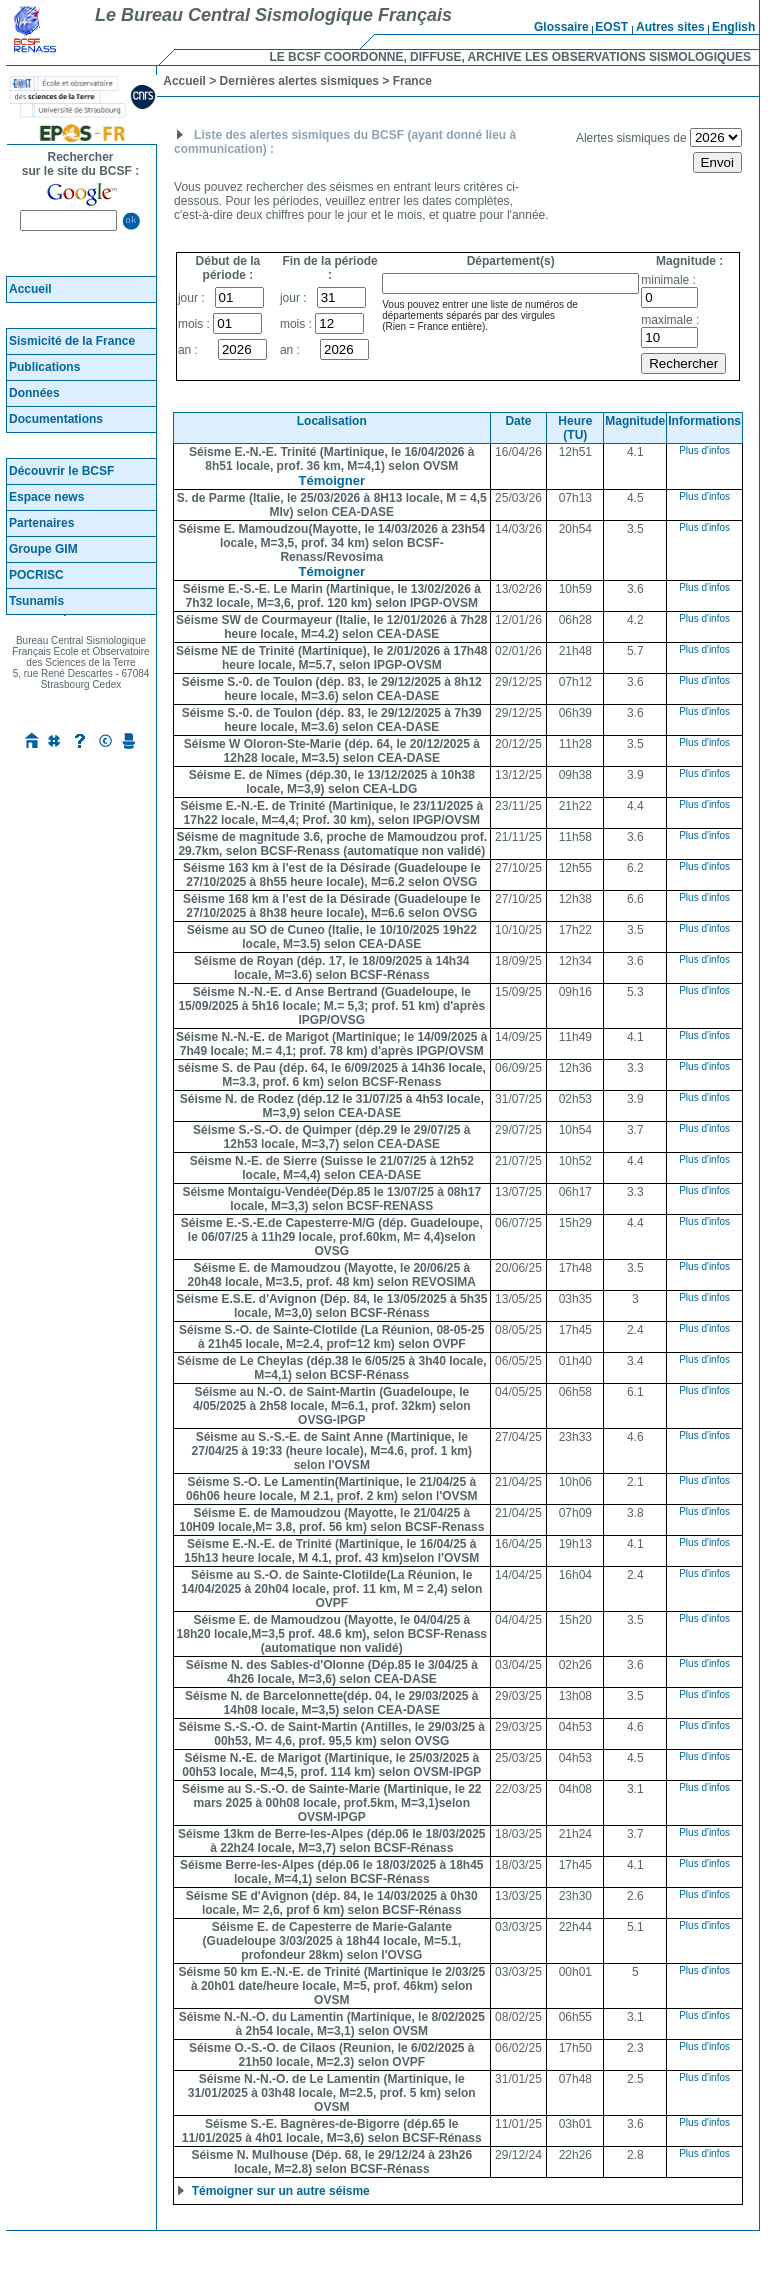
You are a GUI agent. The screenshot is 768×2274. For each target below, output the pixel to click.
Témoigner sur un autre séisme (278, 2191)
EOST (611, 27)
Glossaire (561, 27)
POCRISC (36, 575)
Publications (44, 367)
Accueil (30, 289)
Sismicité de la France (72, 341)
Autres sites (670, 27)
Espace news (46, 497)
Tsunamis (36, 601)
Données (34, 393)
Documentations (56, 419)
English (733, 27)
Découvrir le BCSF (61, 471)
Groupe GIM (43, 549)
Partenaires (41, 523)
